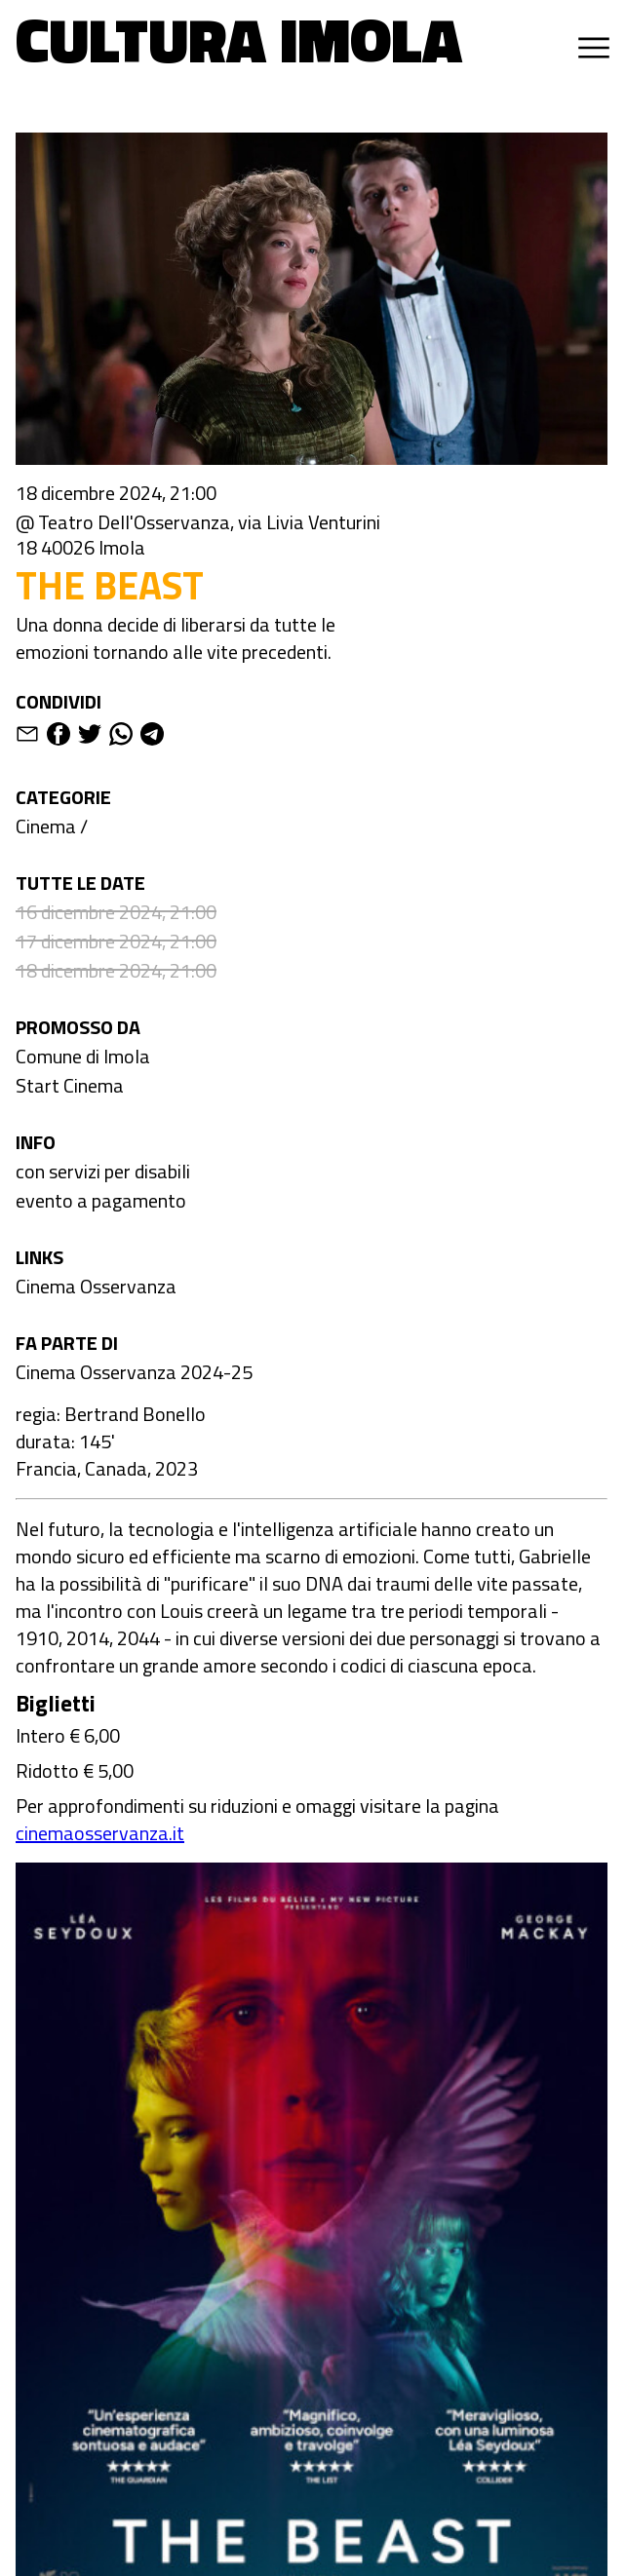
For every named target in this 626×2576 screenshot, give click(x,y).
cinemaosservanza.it (100, 1833)
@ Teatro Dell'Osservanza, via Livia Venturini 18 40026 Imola (198, 535)
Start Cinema (70, 1085)
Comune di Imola (83, 1056)
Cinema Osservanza (96, 1286)
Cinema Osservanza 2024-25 (134, 1372)
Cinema (46, 826)
